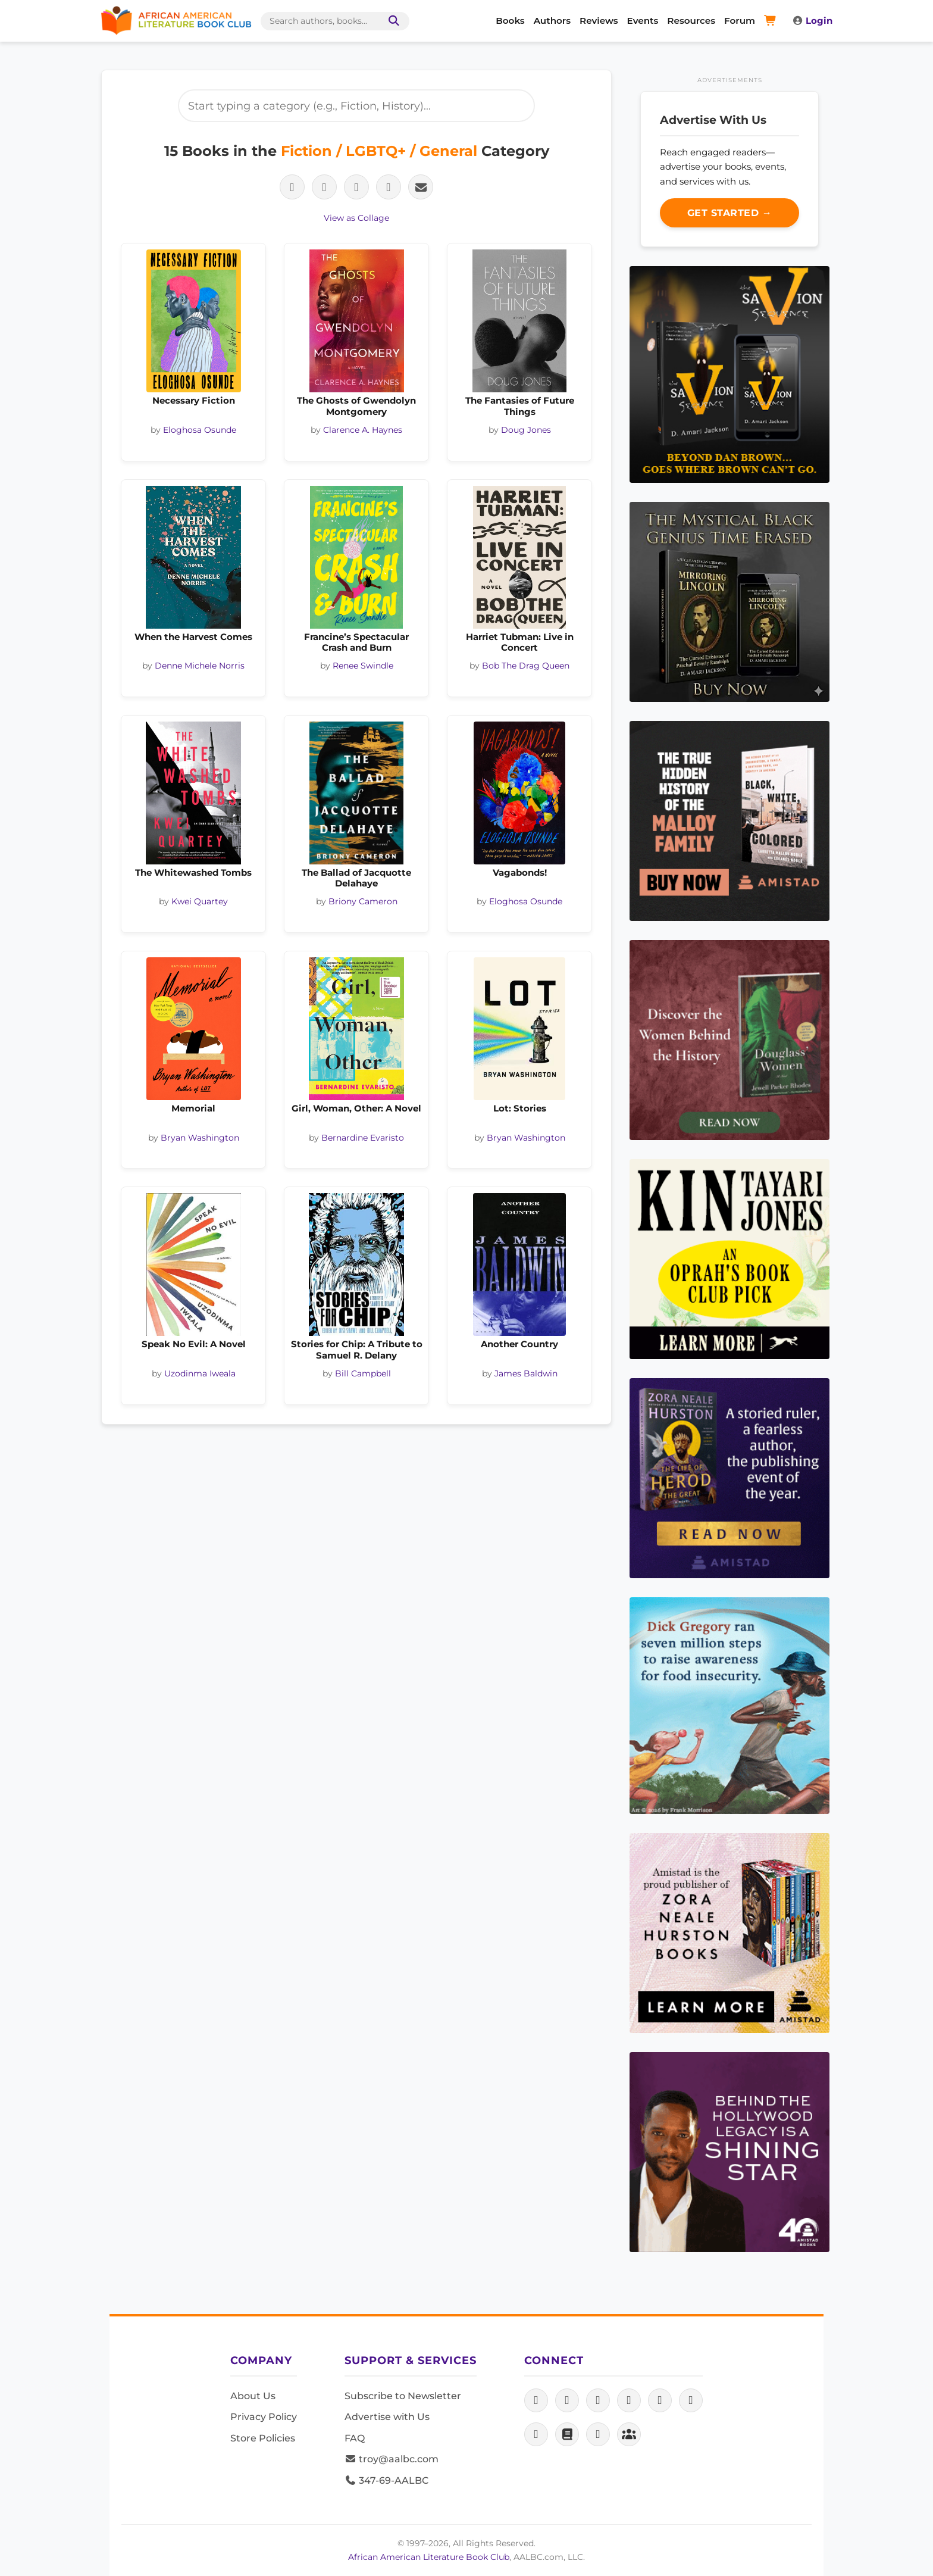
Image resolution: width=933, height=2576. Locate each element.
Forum (739, 20)
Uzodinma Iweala (200, 1373)
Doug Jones (526, 430)
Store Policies (262, 2438)
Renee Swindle (363, 665)
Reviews (599, 20)
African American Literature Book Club (428, 2557)
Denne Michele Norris (200, 665)
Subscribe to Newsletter (403, 2396)
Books (510, 20)
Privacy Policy (263, 2416)
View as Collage (356, 218)
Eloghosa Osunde (199, 430)
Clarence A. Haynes (362, 430)
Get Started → (729, 212)
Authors (552, 20)
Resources (691, 20)
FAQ (355, 2438)
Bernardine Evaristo (362, 1137)
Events (643, 20)
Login (812, 20)
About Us (252, 2396)
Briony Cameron (362, 901)
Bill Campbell (363, 1373)
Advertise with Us (387, 2416)
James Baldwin (526, 1373)
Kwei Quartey (199, 901)
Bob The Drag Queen (525, 665)
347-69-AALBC (386, 2480)
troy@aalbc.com (392, 2459)
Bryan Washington (200, 1137)
